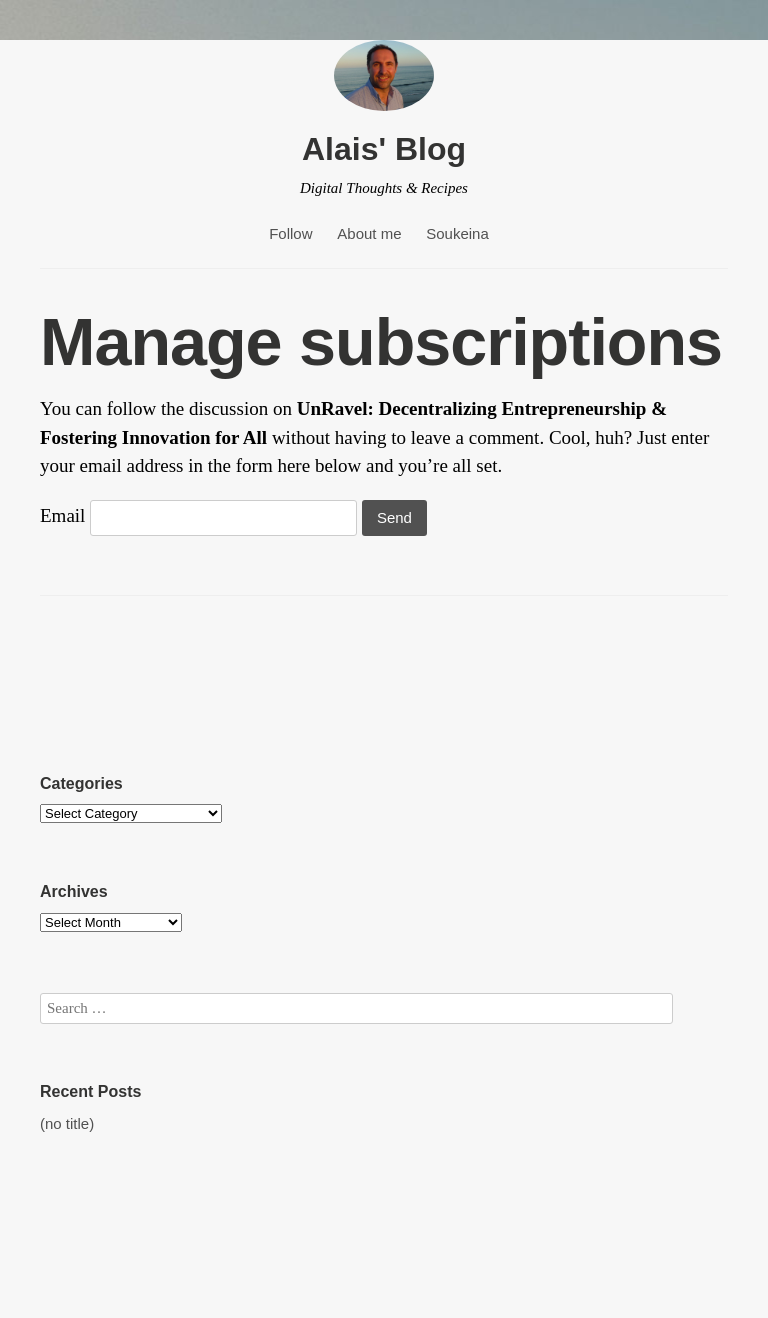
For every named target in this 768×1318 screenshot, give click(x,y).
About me (369, 233)
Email (62, 515)
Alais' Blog (384, 149)
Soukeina (457, 233)
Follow (290, 233)
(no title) (67, 1123)
